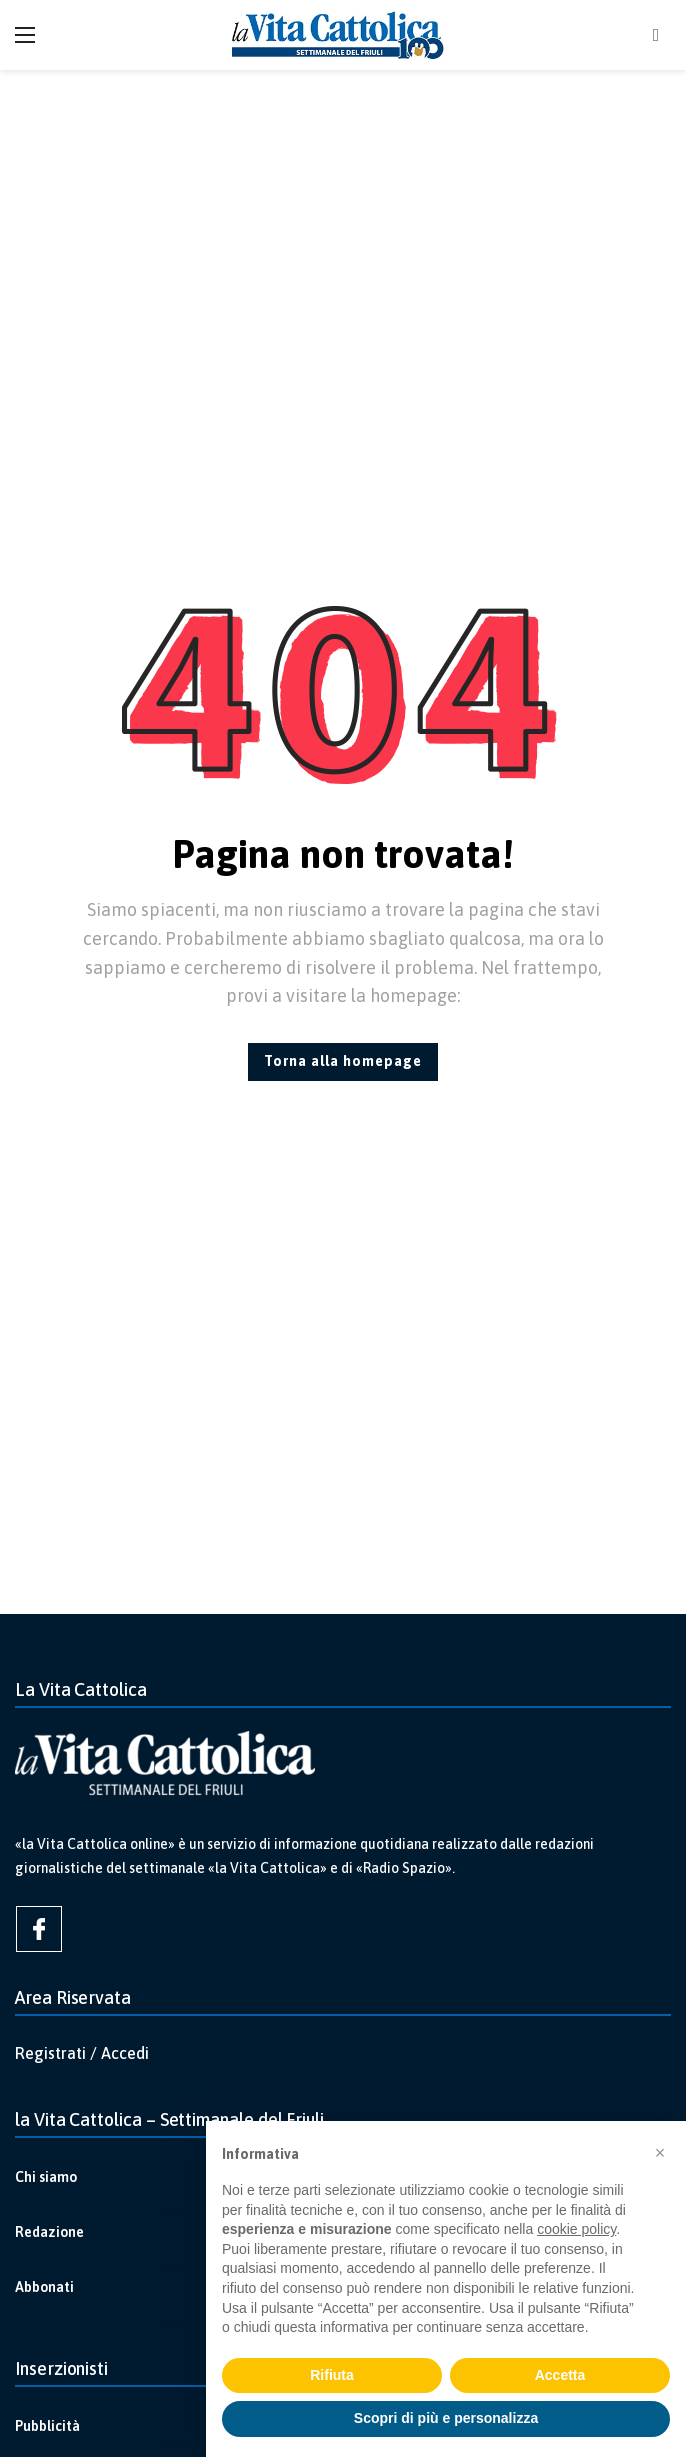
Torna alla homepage (343, 1061)
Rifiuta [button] (332, 2375)
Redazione (49, 2232)
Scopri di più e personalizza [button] (446, 2418)
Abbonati (44, 2287)
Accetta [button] (560, 2375)
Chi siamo (46, 2177)
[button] (660, 2153)
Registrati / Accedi (82, 2053)
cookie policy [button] (576, 2229)
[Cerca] (656, 35)
